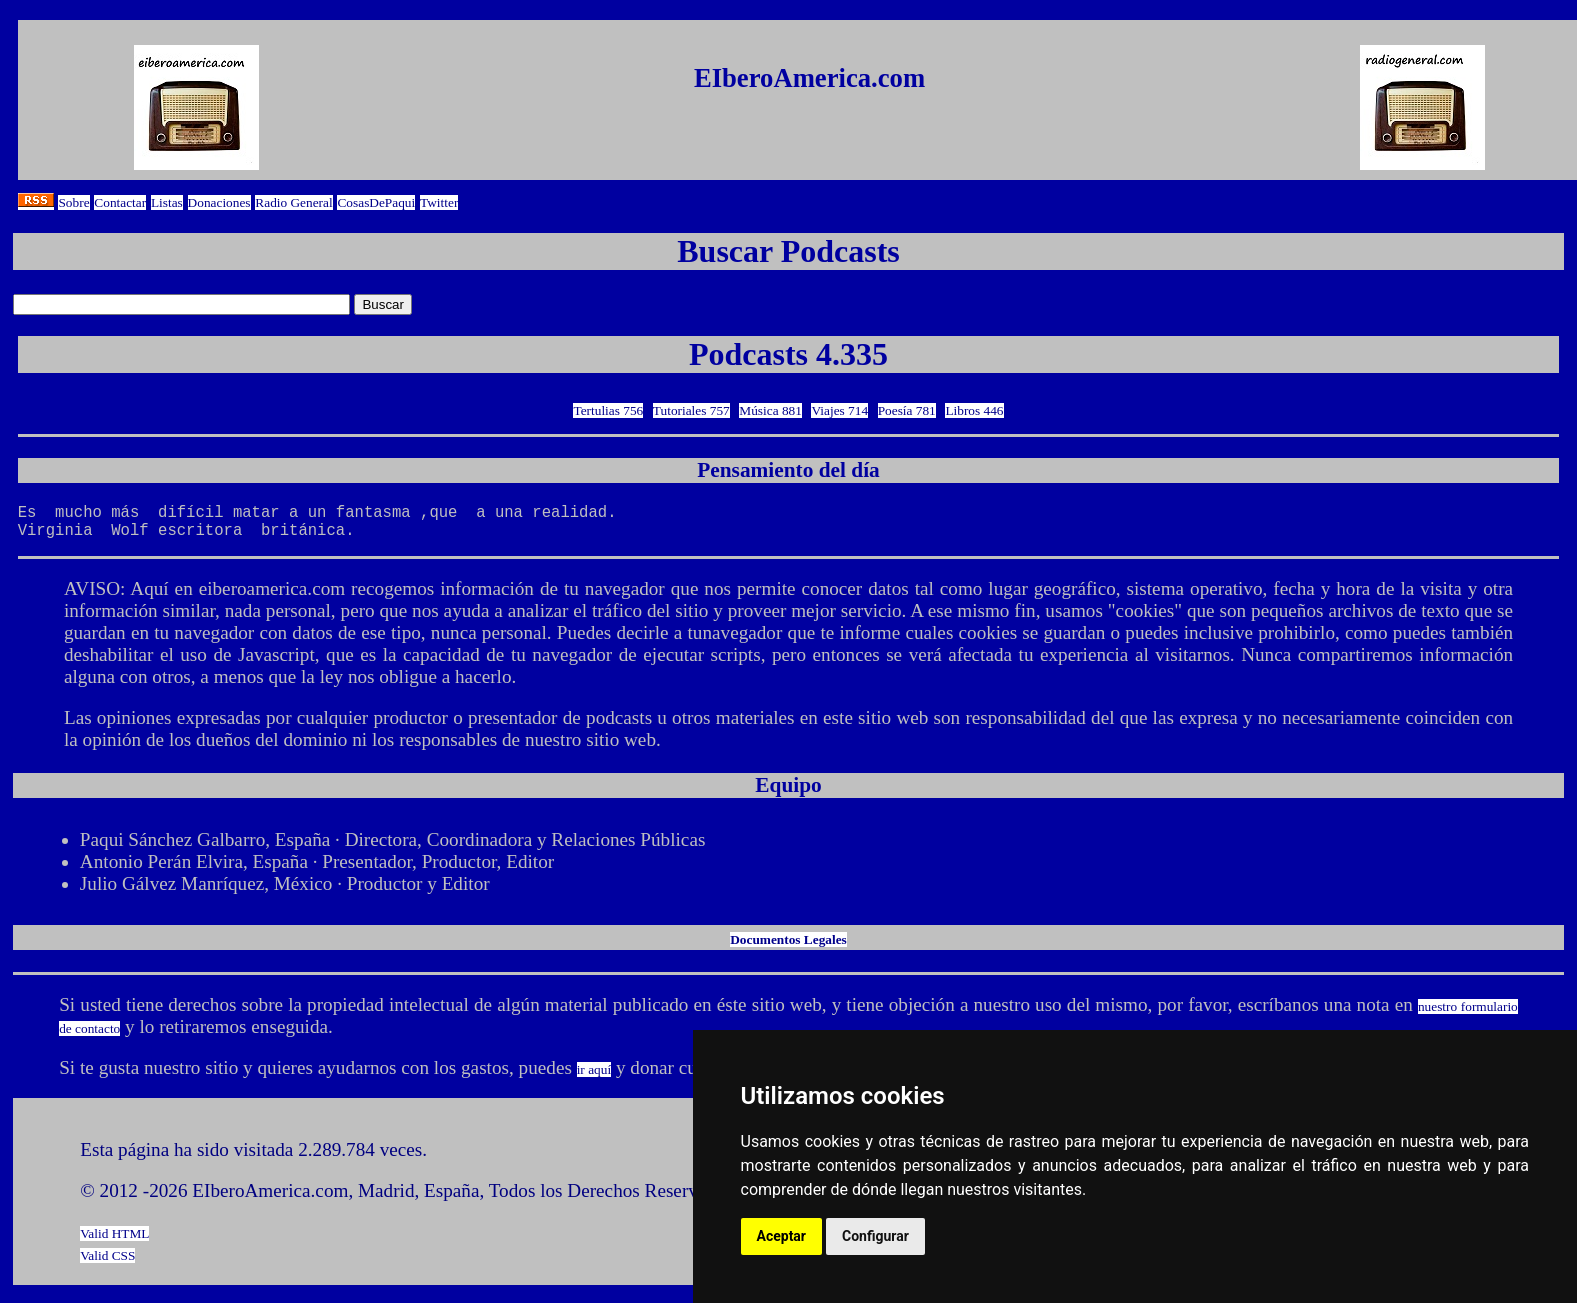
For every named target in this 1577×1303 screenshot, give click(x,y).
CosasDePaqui (376, 202)
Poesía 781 (907, 410)
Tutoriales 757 (691, 410)
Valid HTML (114, 1241)
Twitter (439, 202)
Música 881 (770, 410)
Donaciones (219, 202)
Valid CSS (107, 1263)
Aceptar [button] (782, 1236)
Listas (167, 202)
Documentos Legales (788, 947)
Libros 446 (974, 410)
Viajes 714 (839, 410)
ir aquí (594, 1077)
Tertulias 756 (608, 410)
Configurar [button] (875, 1236)
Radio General (293, 202)
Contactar (120, 202)
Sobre (73, 202)
